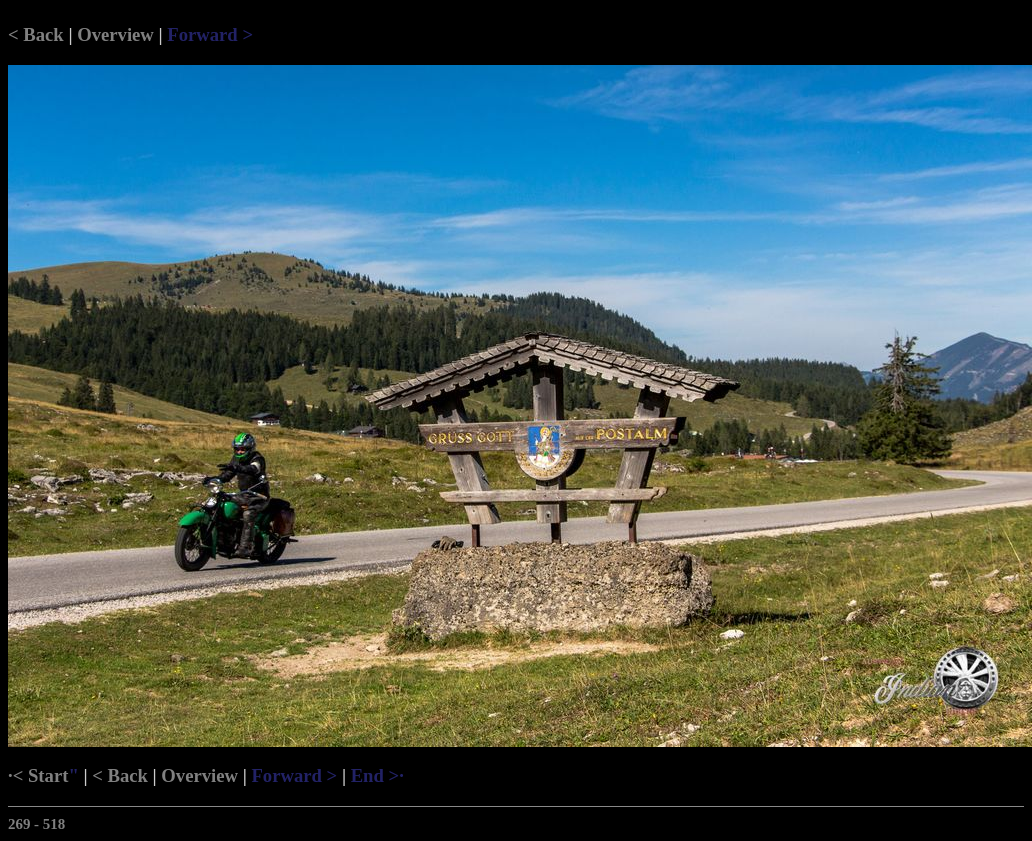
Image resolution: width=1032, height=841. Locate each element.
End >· (377, 775)
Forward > (210, 34)
